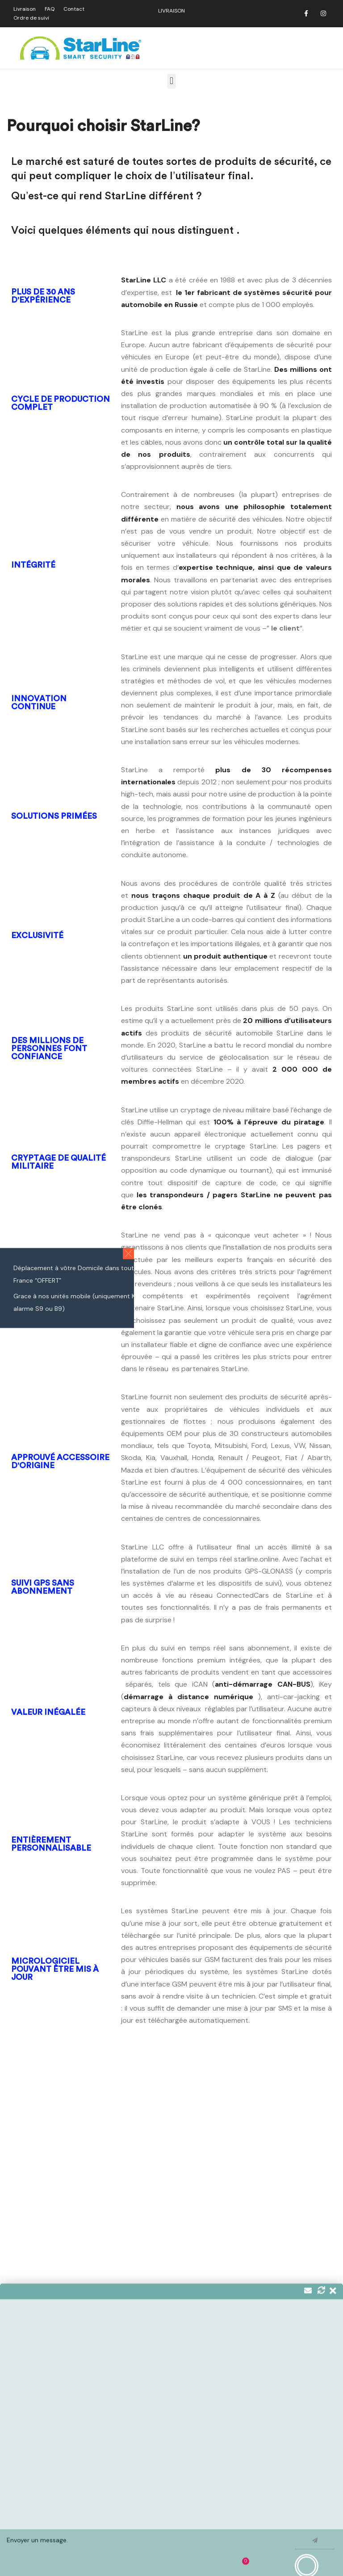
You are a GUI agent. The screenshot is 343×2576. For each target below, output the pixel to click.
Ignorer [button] (321, 2563)
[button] (171, 81)
